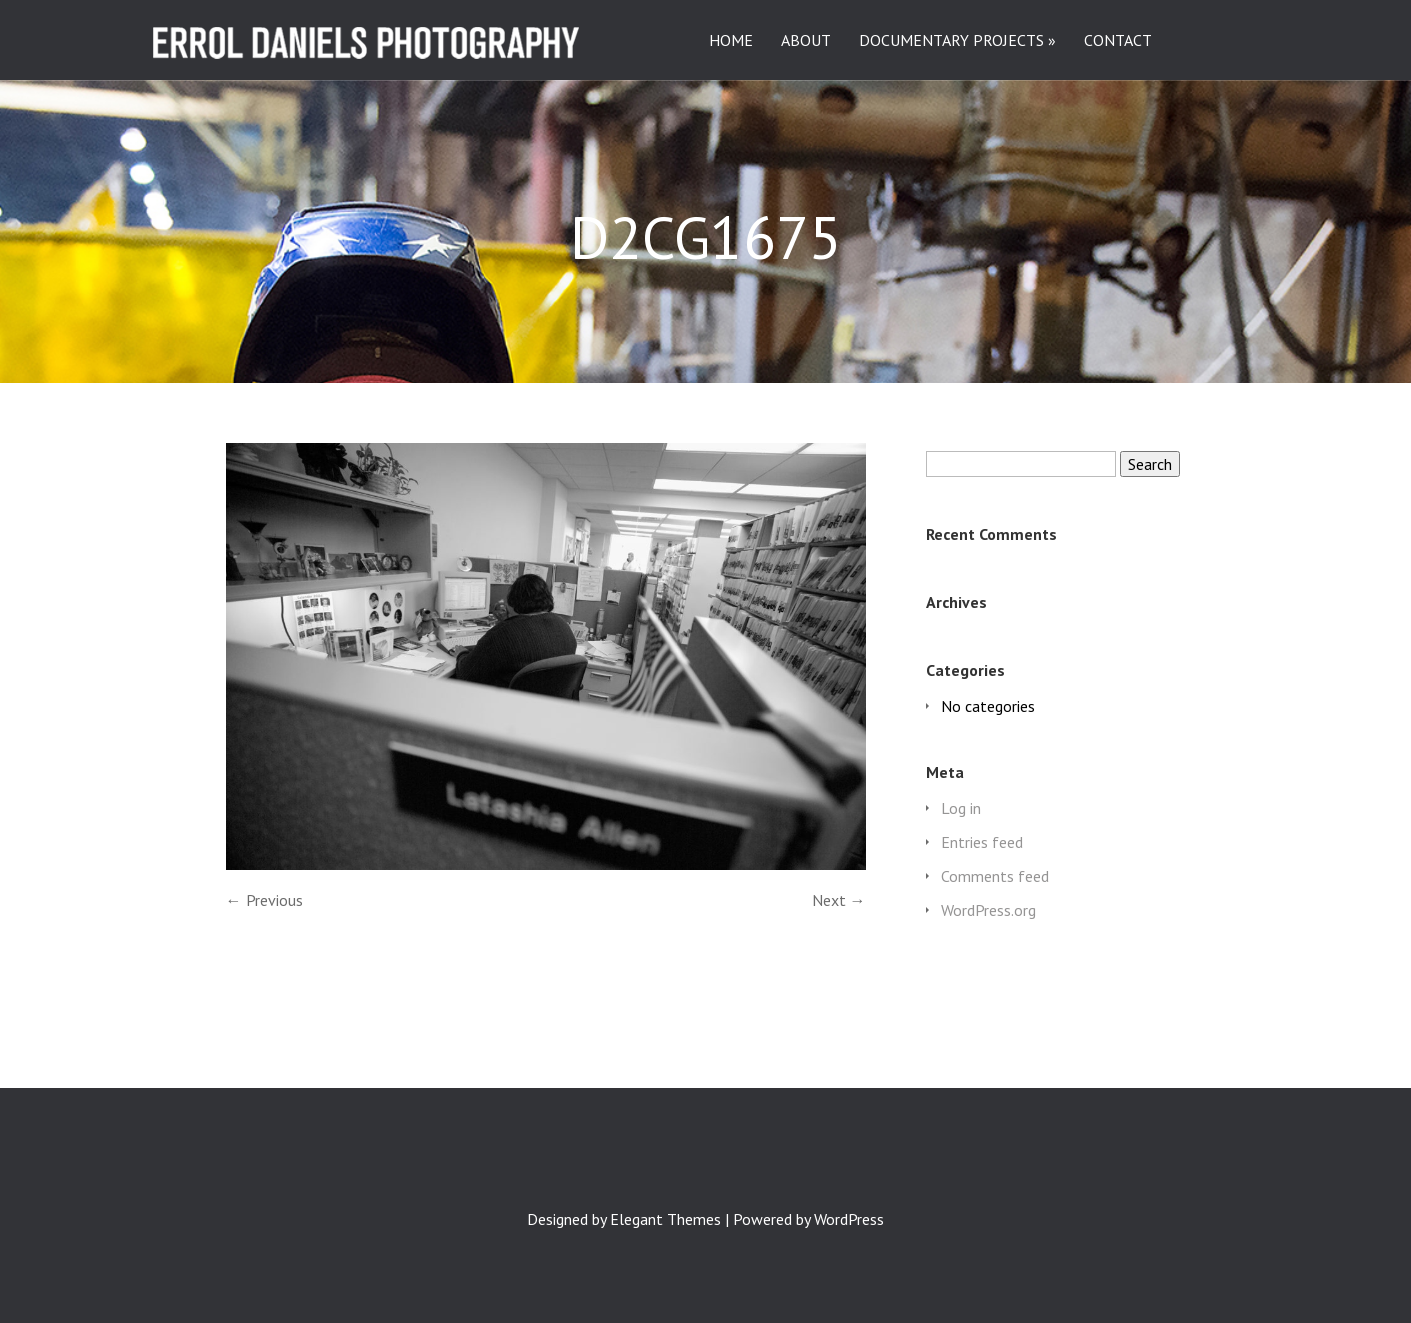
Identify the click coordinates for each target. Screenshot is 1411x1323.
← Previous (264, 900)
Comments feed (995, 876)
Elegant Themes (665, 1219)
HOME (731, 41)
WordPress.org (988, 910)
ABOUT (806, 41)
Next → (839, 900)
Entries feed (982, 842)
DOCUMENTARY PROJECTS (951, 41)
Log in (961, 808)
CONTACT (1118, 41)
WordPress (849, 1219)
